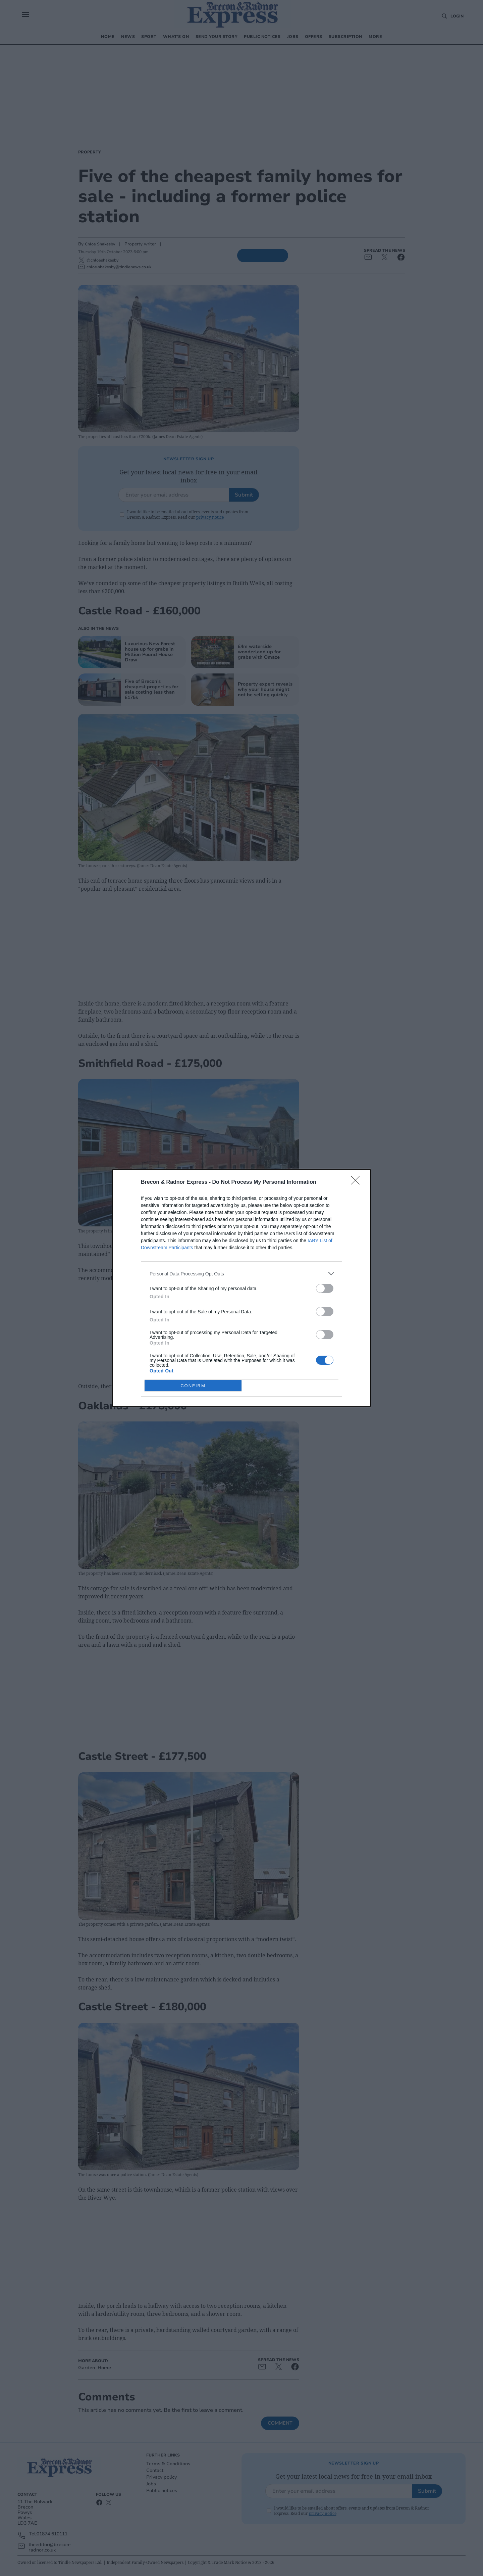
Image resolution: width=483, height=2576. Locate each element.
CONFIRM (193, 1385)
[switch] (324, 1288)
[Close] (357, 1182)
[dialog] (241, 1288)
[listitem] (241, 1273)
